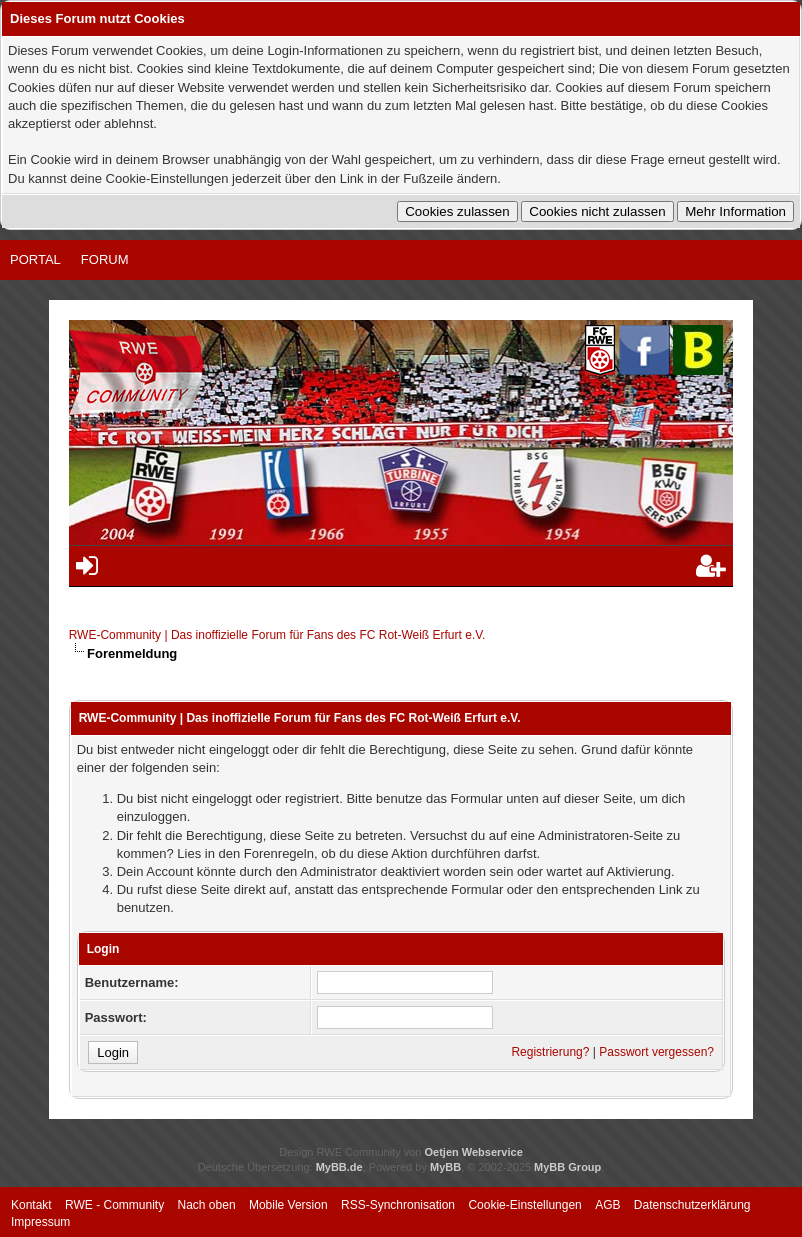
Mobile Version (288, 1205)
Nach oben (207, 1205)
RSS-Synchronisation (398, 1205)
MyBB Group (567, 1167)
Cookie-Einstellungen (524, 1205)
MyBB (445, 1167)
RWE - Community (114, 1205)
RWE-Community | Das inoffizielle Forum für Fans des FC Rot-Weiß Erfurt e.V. (277, 635)
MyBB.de (339, 1167)
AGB (607, 1205)
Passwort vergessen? (656, 1052)
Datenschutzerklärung (692, 1205)
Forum (105, 259)
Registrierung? (550, 1052)
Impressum (40, 1222)
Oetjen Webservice (474, 1152)
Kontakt (31, 1205)
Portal (35, 259)
